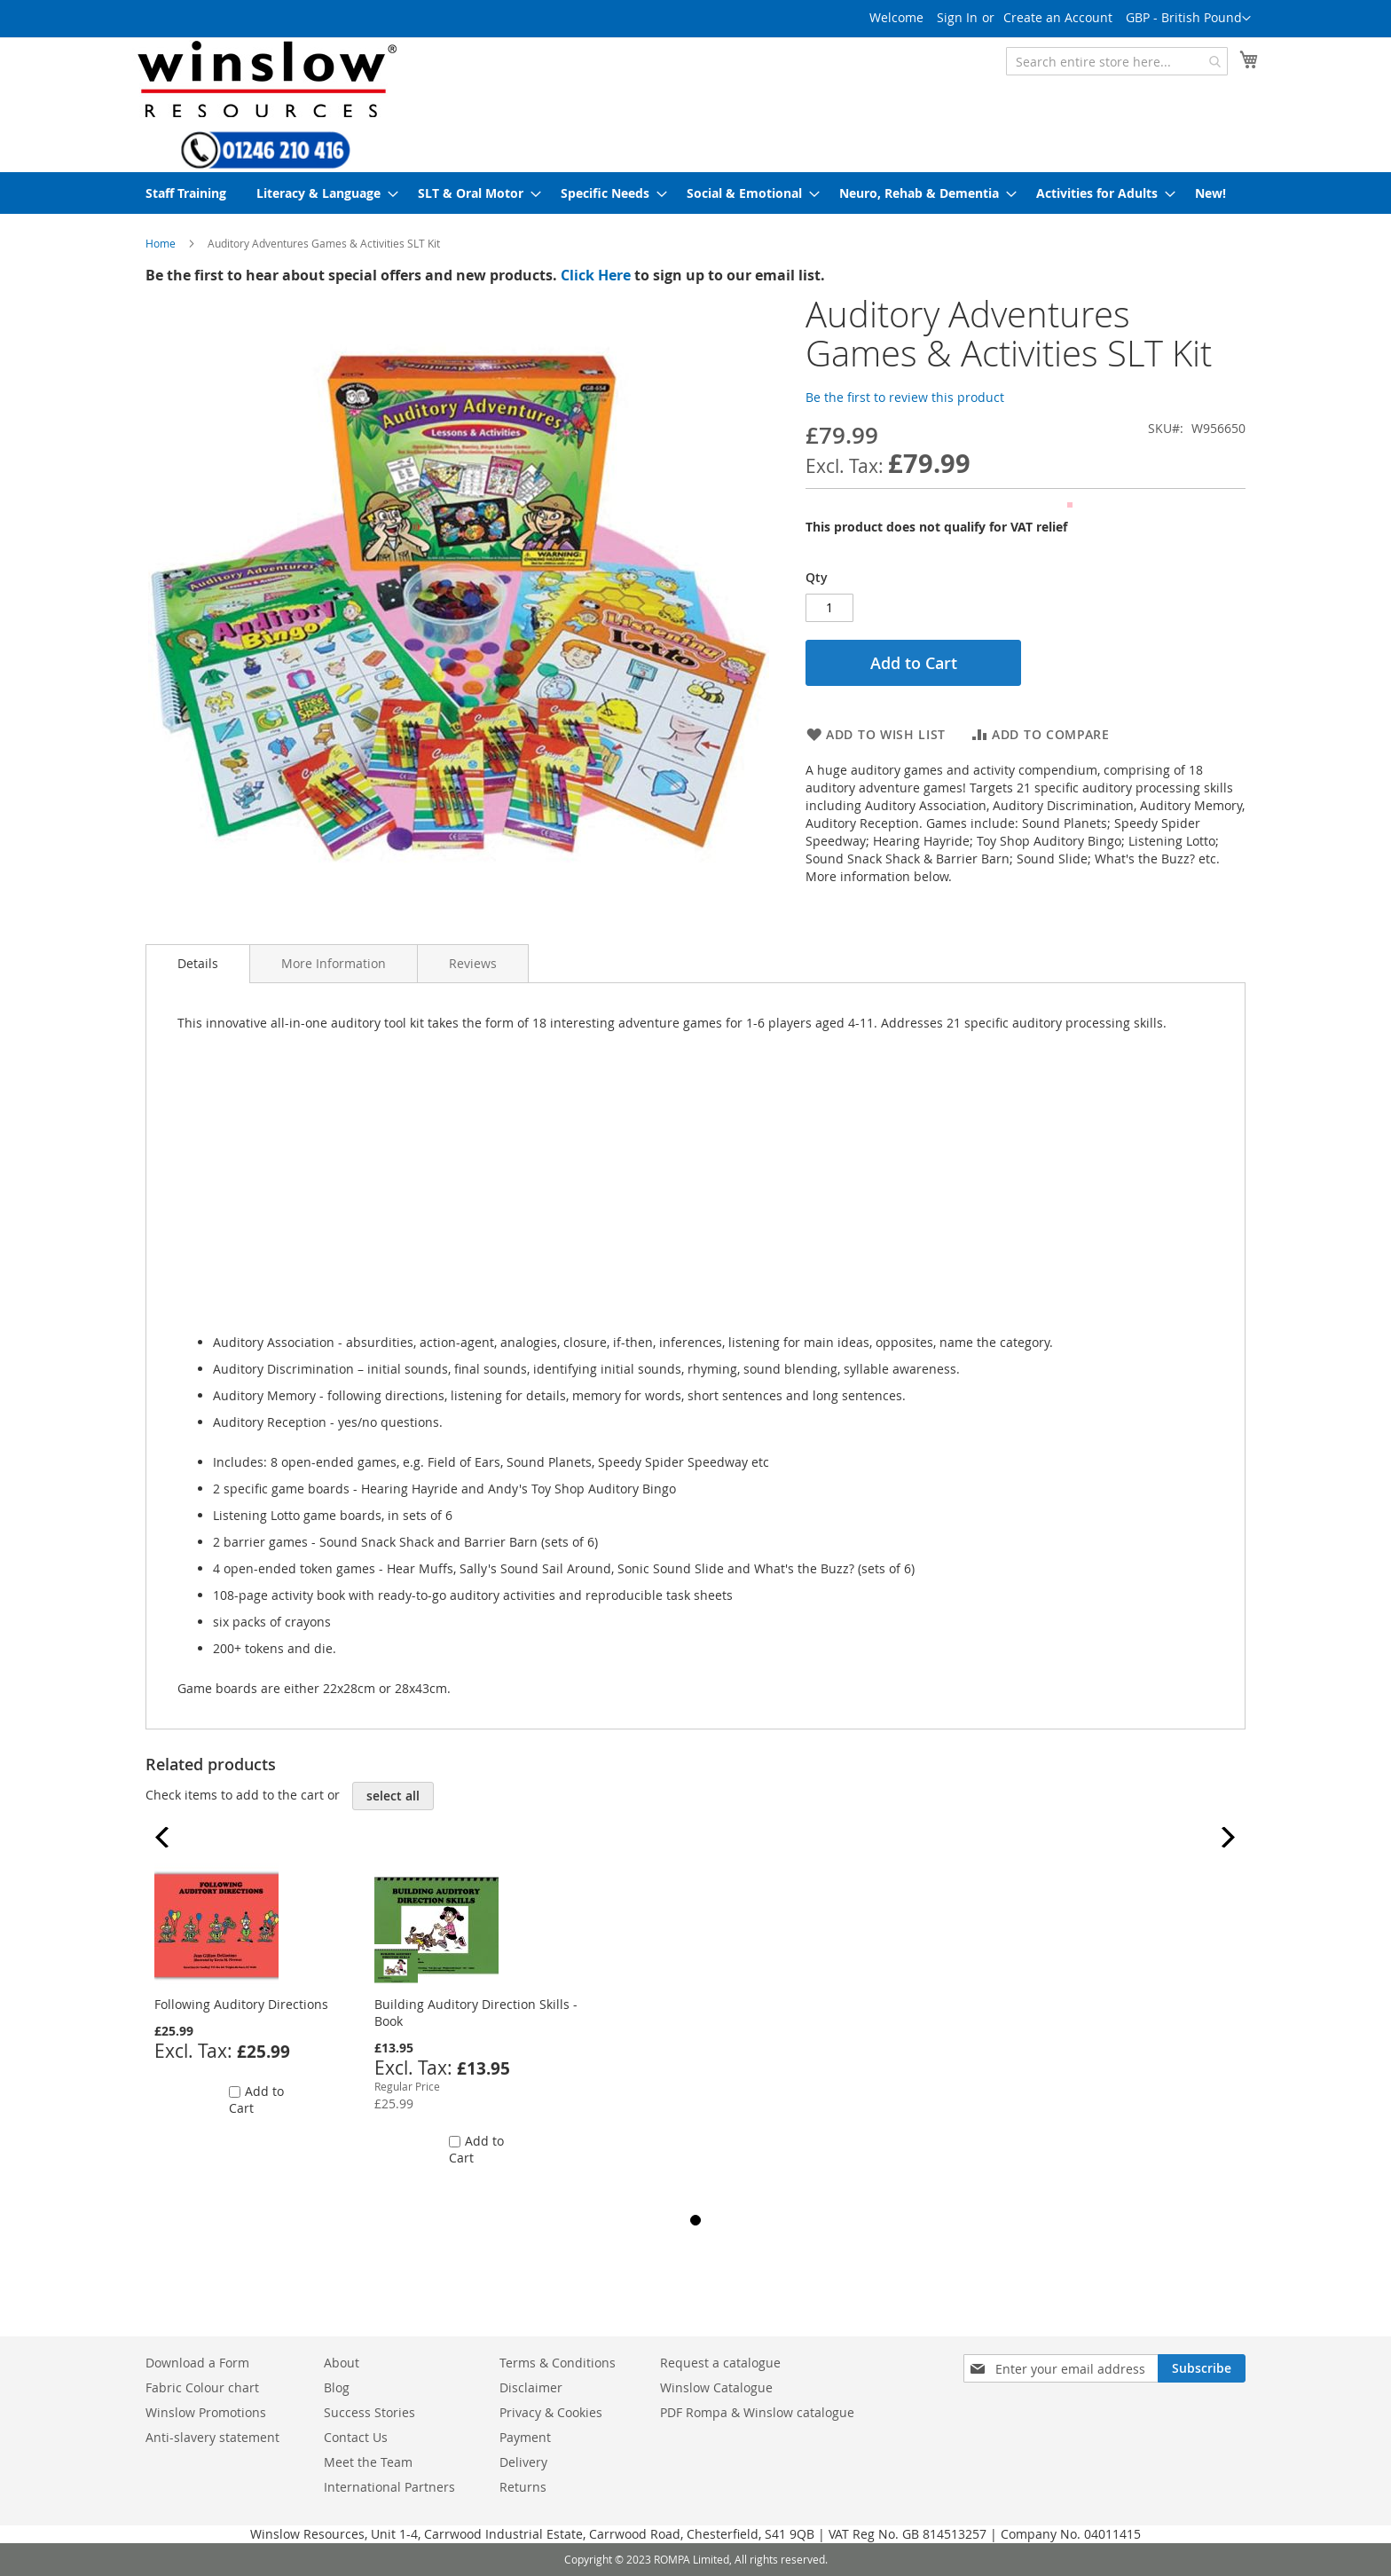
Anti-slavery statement (212, 2437)
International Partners (389, 2486)
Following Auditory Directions (241, 2004)
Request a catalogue (720, 2362)
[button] (1188, 18)
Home (160, 243)
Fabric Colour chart (202, 2387)
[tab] (197, 963)
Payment (525, 2437)
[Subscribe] (1202, 2368)
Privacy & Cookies (550, 2412)
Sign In (957, 17)
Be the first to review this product (905, 397)
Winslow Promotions (205, 2412)
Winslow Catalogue (716, 2387)
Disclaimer (530, 2387)
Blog (337, 2387)
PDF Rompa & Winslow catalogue (757, 2412)
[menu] (695, 193)
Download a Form (197, 2362)
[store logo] (265, 78)
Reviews (473, 963)
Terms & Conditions (557, 2362)
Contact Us (356, 2437)
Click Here (596, 275)
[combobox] (1117, 61)
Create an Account (1057, 17)
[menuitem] (186, 193)
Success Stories (369, 2412)
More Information (333, 963)
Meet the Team (368, 2462)
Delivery (523, 2462)
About (341, 2362)
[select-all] (393, 1796)
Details (197, 963)
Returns (522, 2486)
